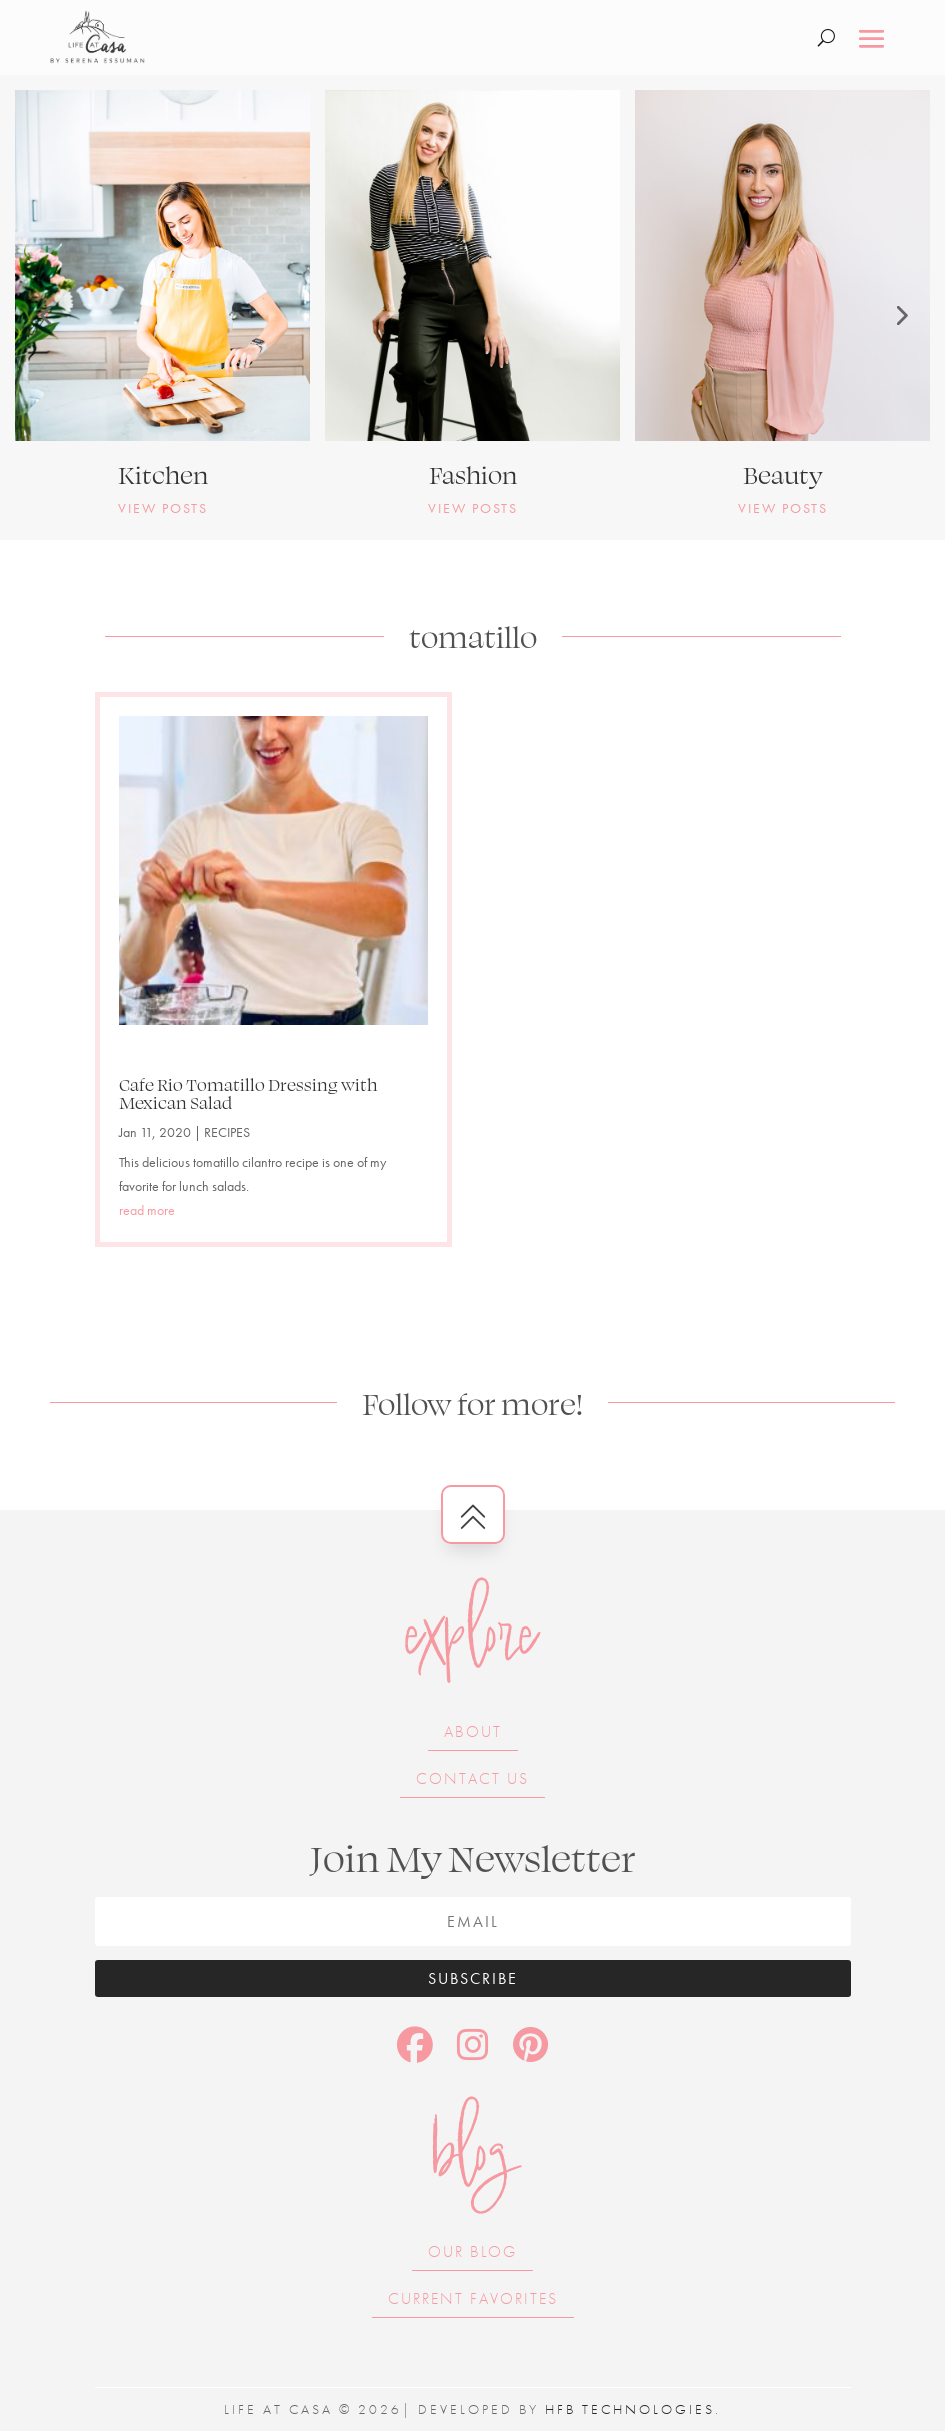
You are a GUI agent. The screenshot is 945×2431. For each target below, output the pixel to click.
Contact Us (472, 1778)
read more (147, 1210)
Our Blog (472, 2251)
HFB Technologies (630, 2409)
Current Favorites (473, 2298)
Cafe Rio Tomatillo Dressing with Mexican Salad (248, 1093)
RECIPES (227, 1132)
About (473, 1731)
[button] (45, 315)
